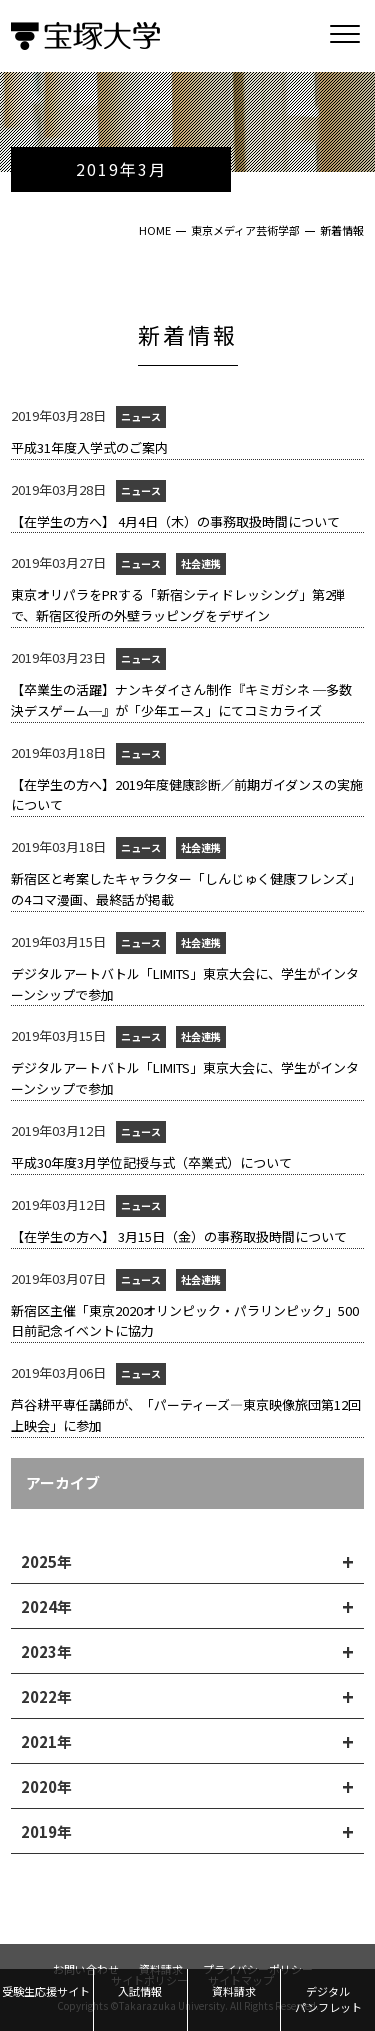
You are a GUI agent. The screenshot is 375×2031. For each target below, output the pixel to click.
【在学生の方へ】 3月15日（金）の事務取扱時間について (179, 1236)
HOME (155, 230)
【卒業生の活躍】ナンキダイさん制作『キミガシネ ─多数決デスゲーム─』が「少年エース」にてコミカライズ (181, 700)
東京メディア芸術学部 (245, 230)
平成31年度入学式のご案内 (89, 447)
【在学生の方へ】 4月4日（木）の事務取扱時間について (175, 521)
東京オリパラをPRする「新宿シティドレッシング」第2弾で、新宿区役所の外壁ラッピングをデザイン (178, 605)
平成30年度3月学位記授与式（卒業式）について (151, 1162)
